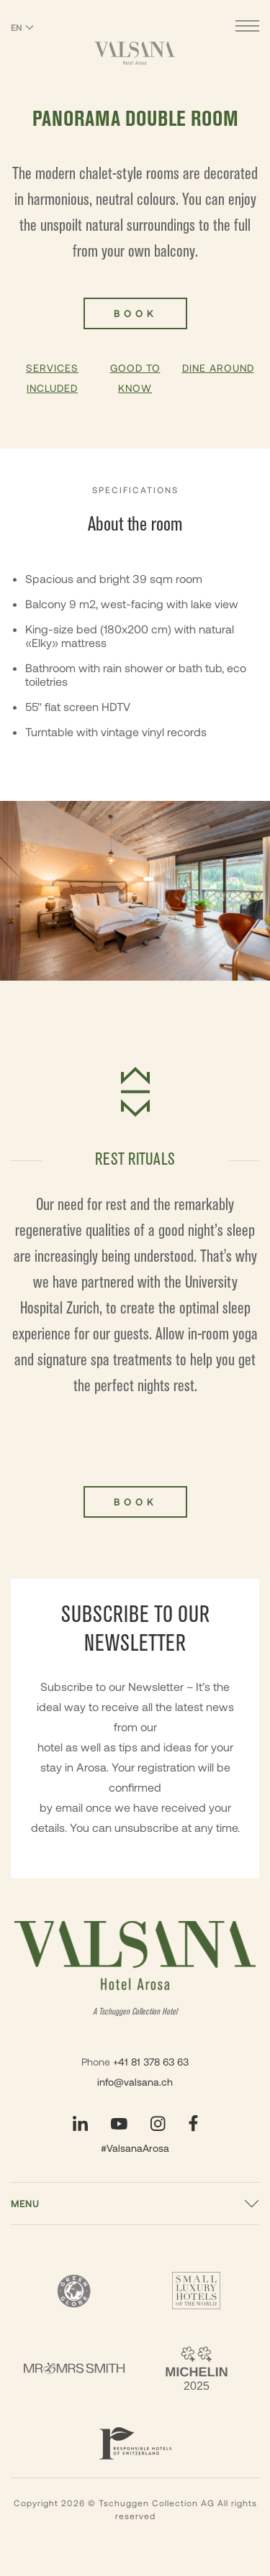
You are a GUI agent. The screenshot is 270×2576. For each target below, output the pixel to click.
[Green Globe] (74, 2291)
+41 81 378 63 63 (151, 2061)
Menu (25, 2203)
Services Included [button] (52, 378)
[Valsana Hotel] (135, 53)
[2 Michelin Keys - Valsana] (196, 2368)
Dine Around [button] (218, 368)
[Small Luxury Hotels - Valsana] (196, 2290)
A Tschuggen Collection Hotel (135, 2012)
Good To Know (135, 378)
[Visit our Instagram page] (158, 2123)
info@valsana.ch (135, 2082)
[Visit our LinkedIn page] (80, 2123)
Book (135, 1502)
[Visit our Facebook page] (193, 2123)
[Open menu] (247, 27)
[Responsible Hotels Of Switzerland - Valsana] (135, 2443)
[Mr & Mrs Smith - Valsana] (74, 2368)
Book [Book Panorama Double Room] (135, 313)
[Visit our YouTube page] (119, 2124)
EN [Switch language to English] (22, 27)
